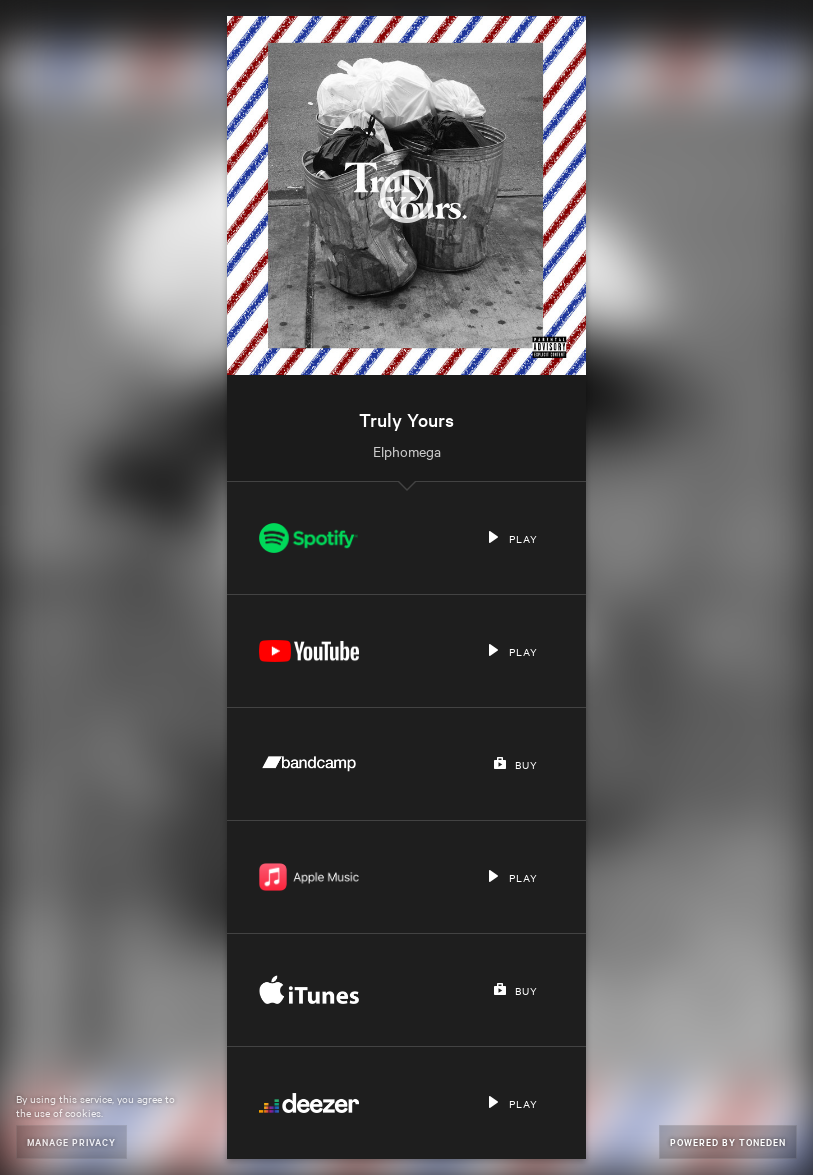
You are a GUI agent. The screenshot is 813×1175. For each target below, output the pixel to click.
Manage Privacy (71, 1141)
